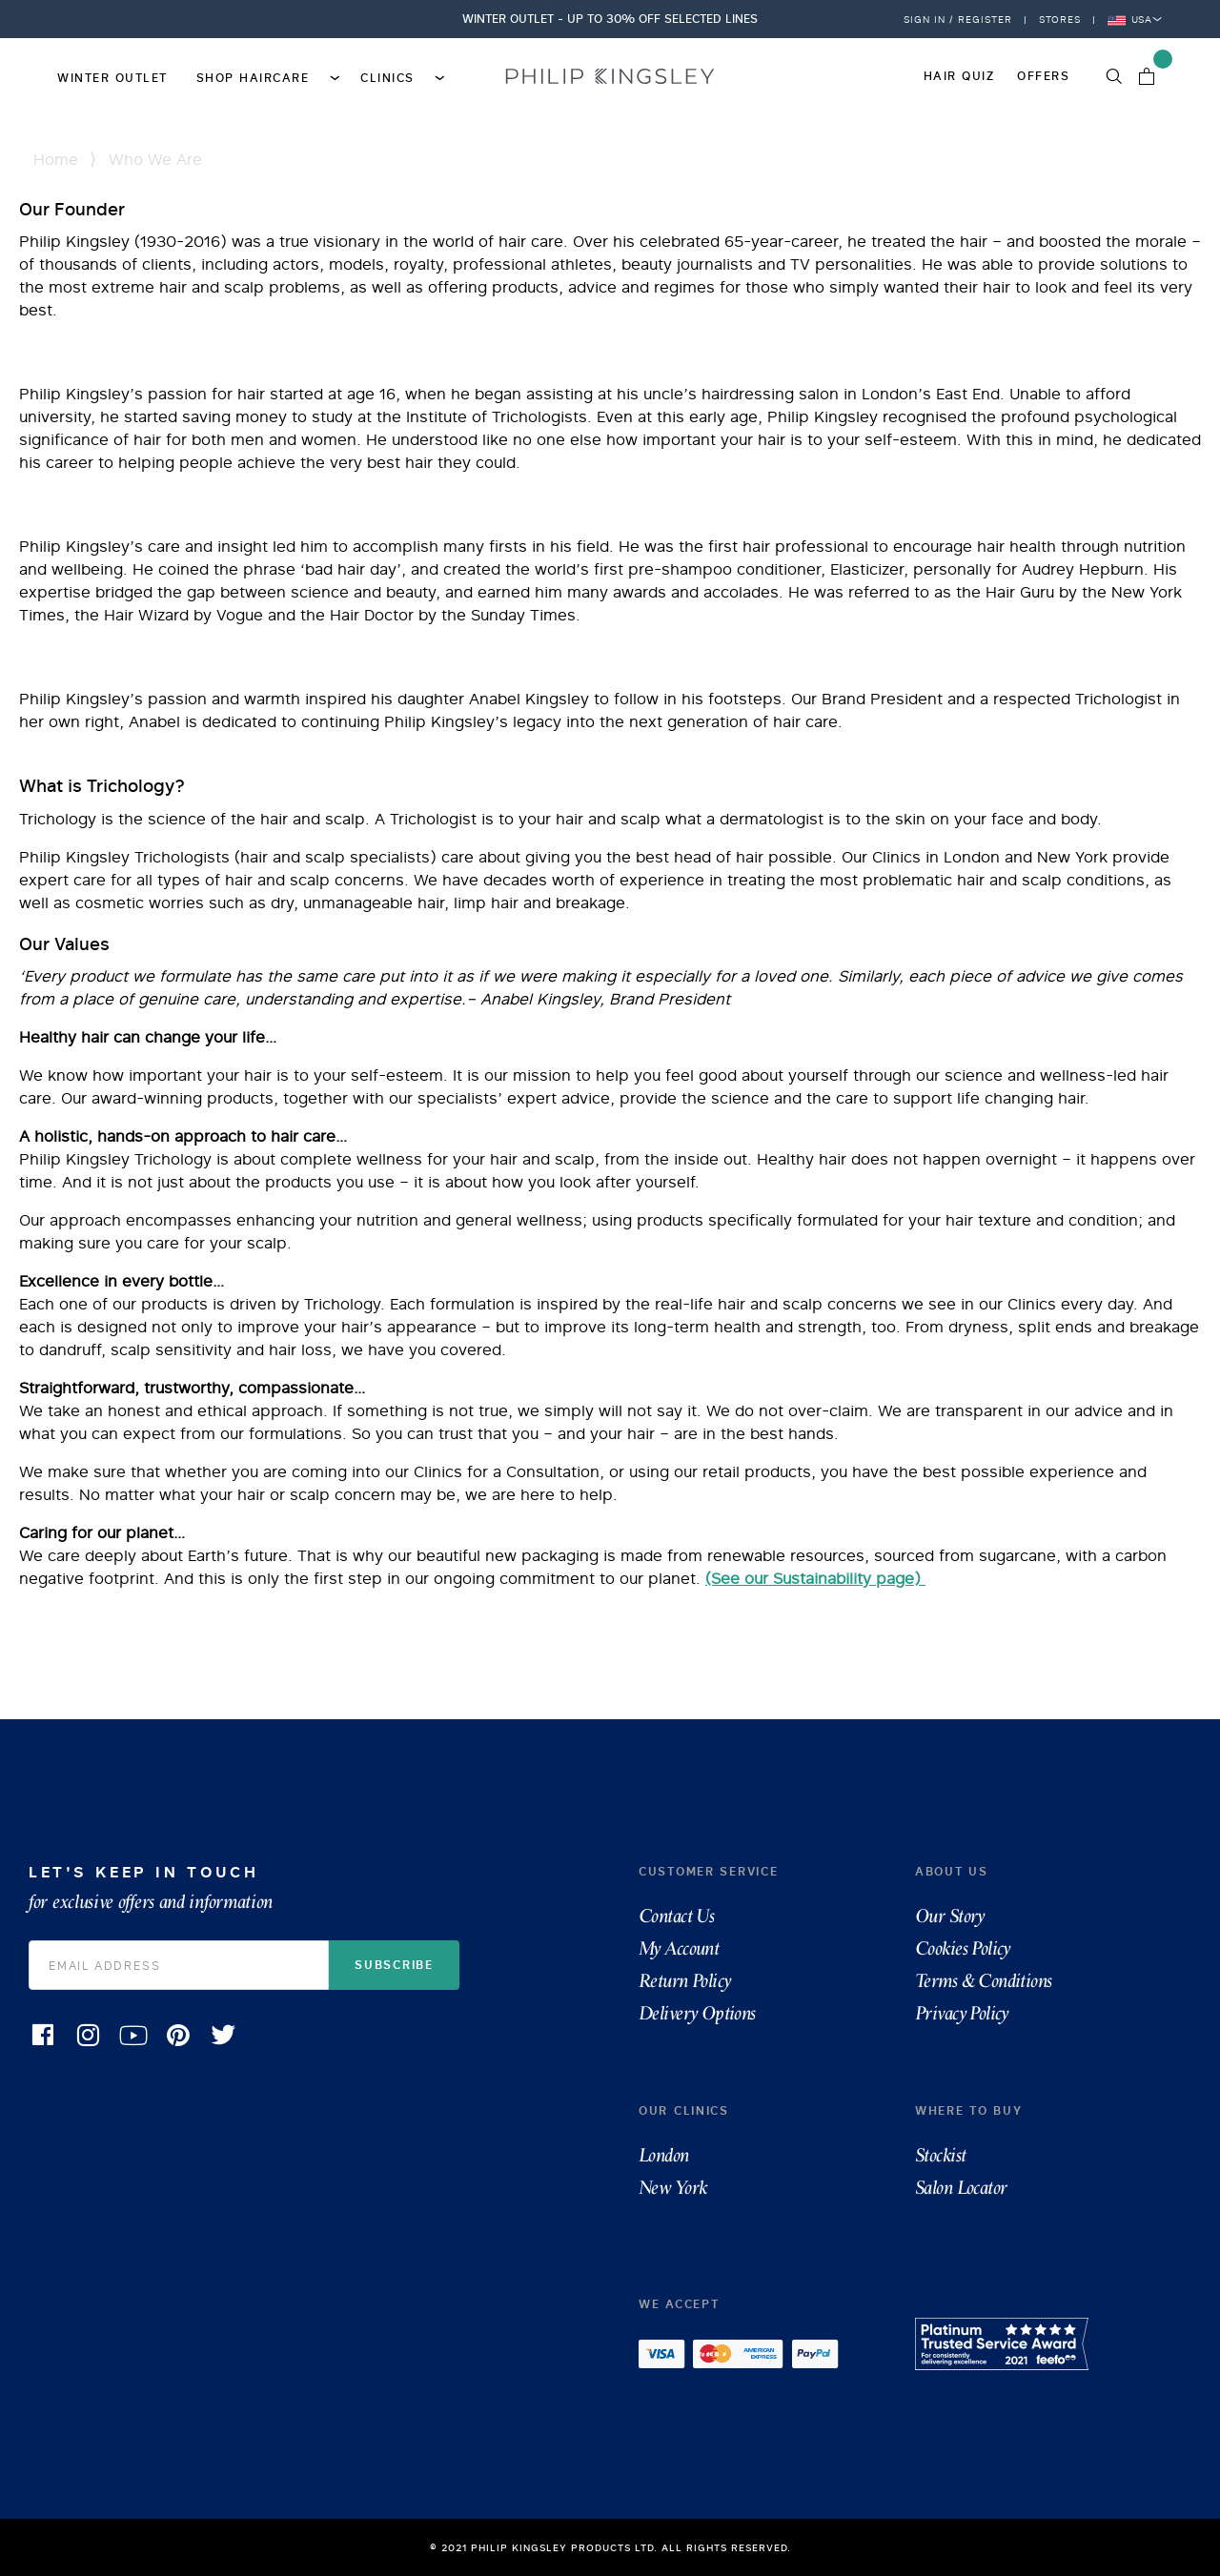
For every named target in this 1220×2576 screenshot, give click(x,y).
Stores (1060, 19)
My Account (679, 1948)
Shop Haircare (264, 76)
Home (55, 159)
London (664, 2155)
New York (672, 2188)
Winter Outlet (112, 78)
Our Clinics (684, 2110)
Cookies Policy (962, 1948)
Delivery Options (697, 2013)
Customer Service (708, 1871)
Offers (1043, 76)
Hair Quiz (959, 76)
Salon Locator (960, 2188)
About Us (951, 1871)
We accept (679, 2304)
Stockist (940, 2155)
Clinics (398, 76)
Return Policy (684, 1981)
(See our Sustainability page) (815, 1578)
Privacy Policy (961, 2013)
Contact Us (676, 1916)
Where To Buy (969, 2110)
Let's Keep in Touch (305, 1887)
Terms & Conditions (983, 1981)
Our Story (950, 1916)
